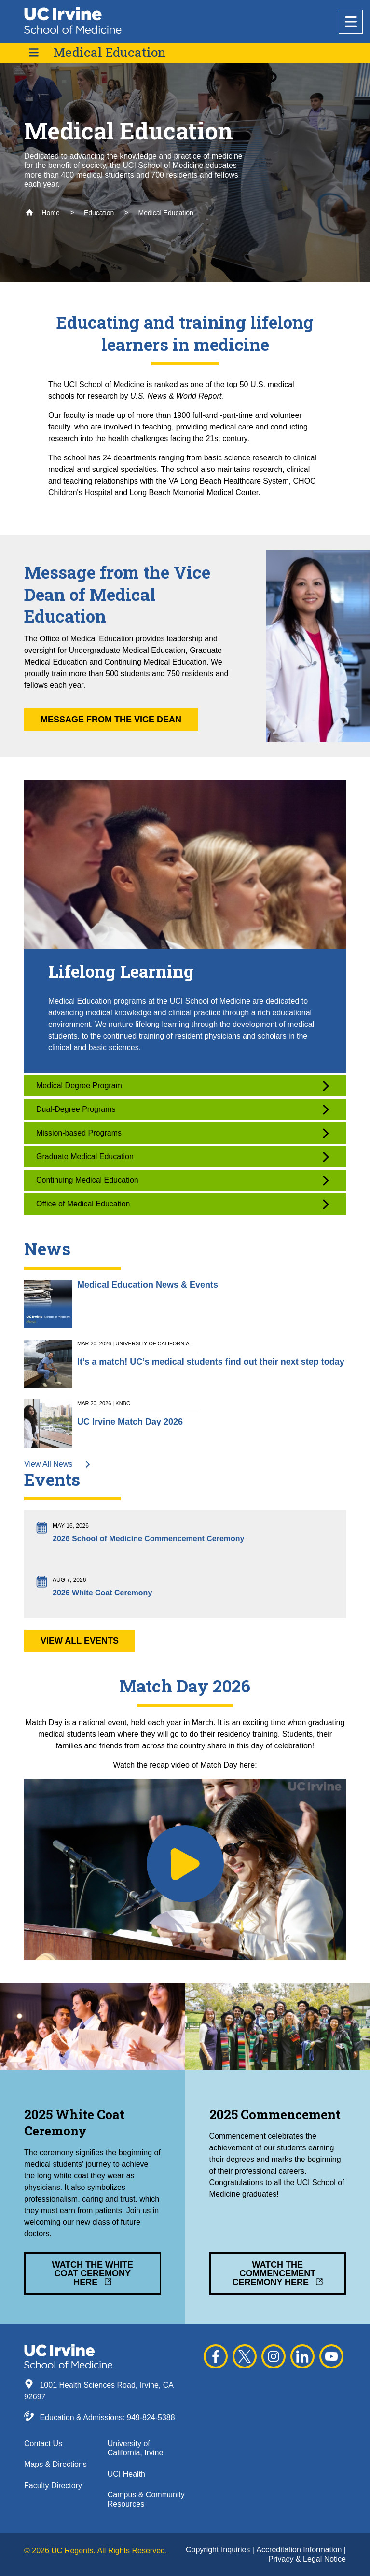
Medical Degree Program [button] (182, 1086)
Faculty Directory (53, 2485)
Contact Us (43, 2443)
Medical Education (109, 52)
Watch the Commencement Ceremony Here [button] (277, 2273)
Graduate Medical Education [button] (182, 1157)
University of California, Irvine (136, 2448)
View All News (57, 1464)
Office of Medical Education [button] (182, 1204)
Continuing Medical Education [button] (182, 1181)
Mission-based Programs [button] (182, 1133)
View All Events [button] (80, 1641)
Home (42, 213)
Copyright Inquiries (219, 2550)
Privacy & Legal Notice (307, 2559)
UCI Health (126, 2474)
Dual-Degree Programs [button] (182, 1110)
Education (99, 213)
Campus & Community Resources (146, 2499)
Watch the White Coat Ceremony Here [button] (92, 2273)
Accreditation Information (299, 2550)
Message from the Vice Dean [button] (111, 719)
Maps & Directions (55, 2464)
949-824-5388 (151, 2417)
